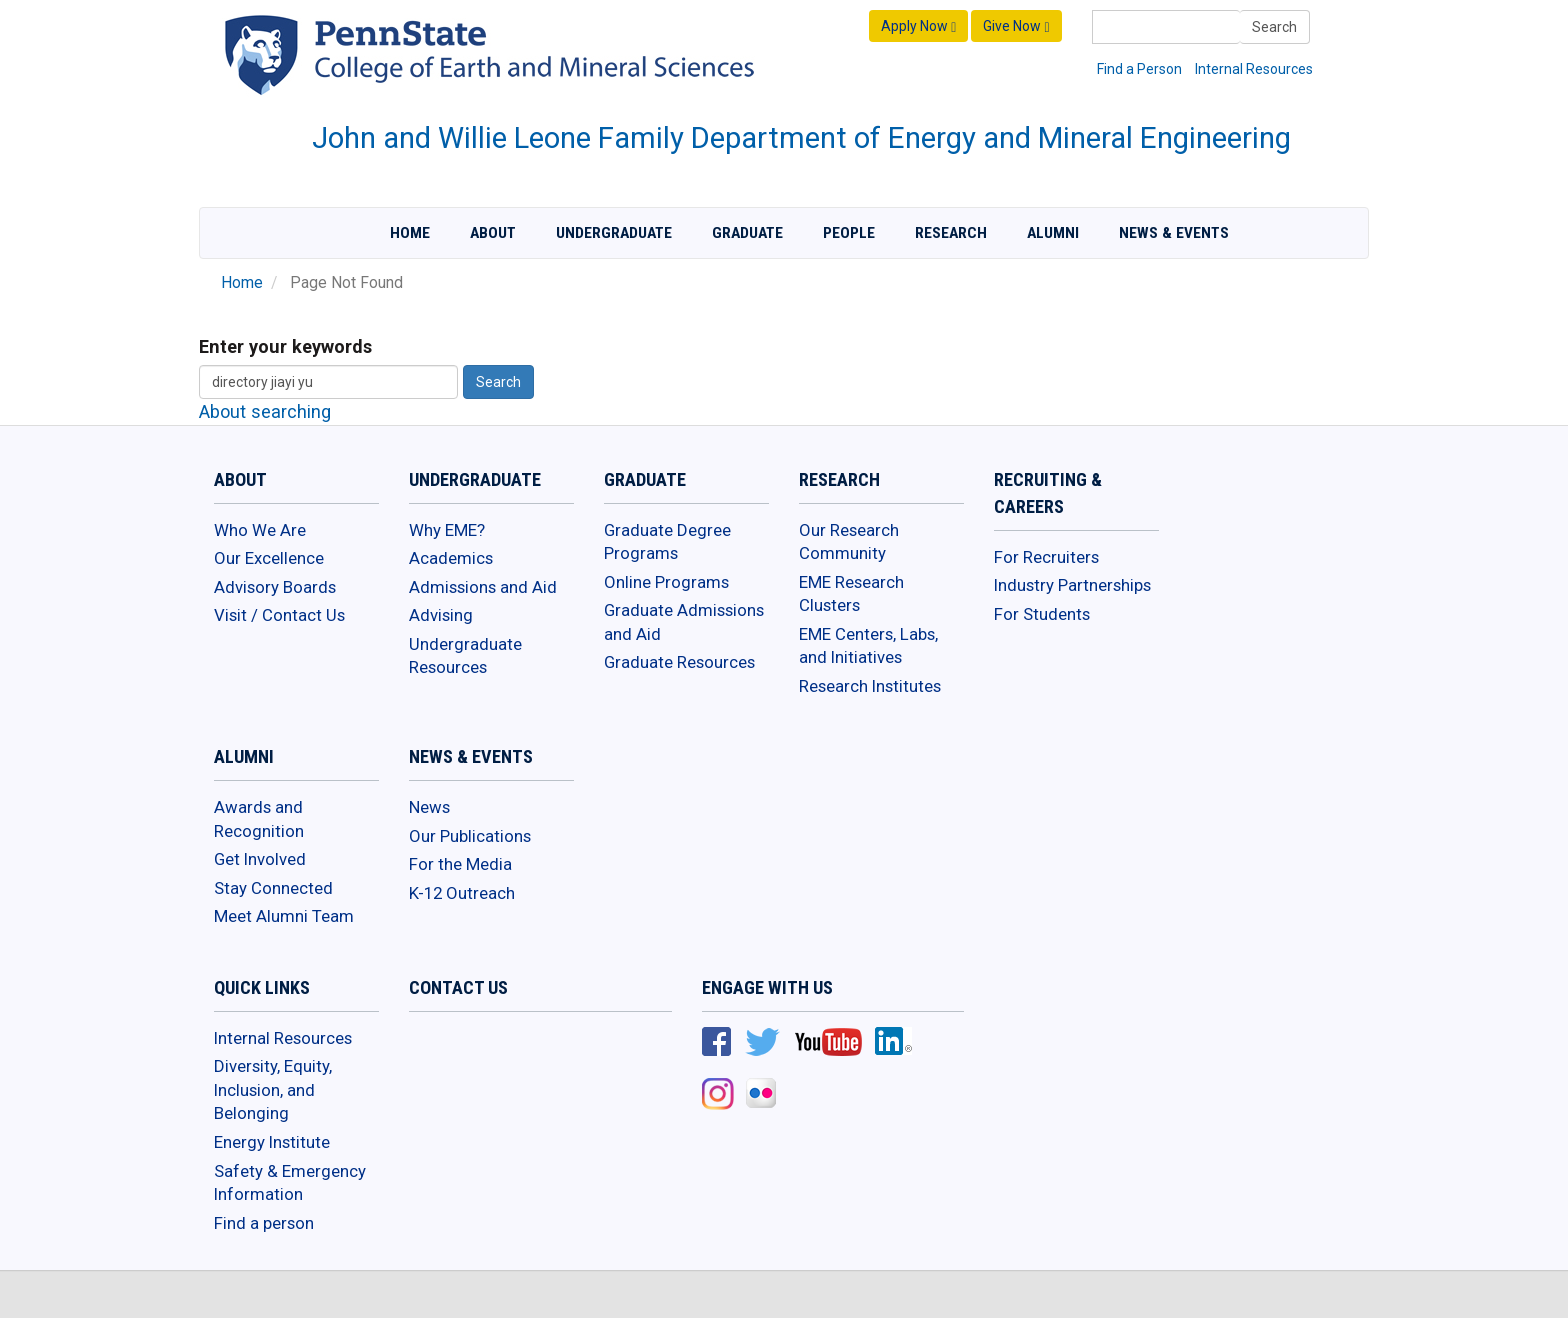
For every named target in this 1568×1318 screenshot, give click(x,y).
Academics (451, 558)
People (849, 233)
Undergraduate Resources (465, 656)
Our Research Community (849, 542)
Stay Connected (273, 888)
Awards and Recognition (259, 819)
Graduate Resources (679, 662)
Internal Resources (1254, 69)
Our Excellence (269, 558)
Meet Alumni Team (284, 916)
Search (1274, 27)
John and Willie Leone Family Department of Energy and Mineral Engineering (801, 138)
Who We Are (260, 530)
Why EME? (447, 530)
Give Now (1016, 26)
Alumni (1053, 233)
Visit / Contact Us (279, 615)
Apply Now (918, 26)
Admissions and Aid (483, 587)
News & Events (1174, 233)
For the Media (460, 864)
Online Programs (666, 582)
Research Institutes (870, 686)
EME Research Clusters (851, 594)
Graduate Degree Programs (667, 542)
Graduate (747, 233)
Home (410, 233)
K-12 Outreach (462, 893)
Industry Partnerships (1072, 585)
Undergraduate (614, 233)
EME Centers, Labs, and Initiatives (868, 646)
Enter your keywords (285, 346)
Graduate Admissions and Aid (684, 622)
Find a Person (1139, 69)
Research (951, 233)
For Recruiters (1046, 557)
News (429, 807)
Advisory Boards (275, 587)
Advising (441, 615)
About (493, 233)
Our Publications (470, 836)
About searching (265, 411)
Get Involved (260, 859)
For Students (1042, 614)
